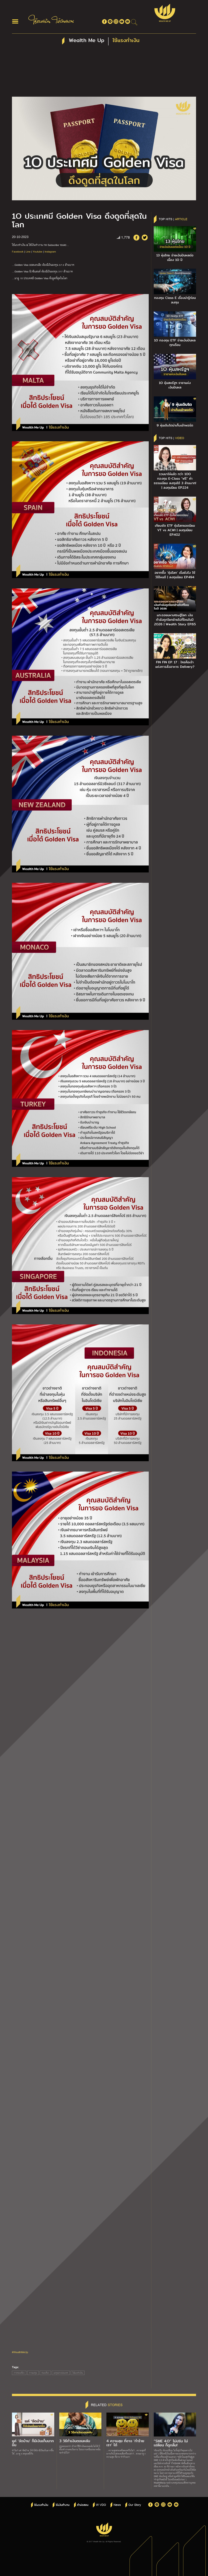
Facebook (17, 251)
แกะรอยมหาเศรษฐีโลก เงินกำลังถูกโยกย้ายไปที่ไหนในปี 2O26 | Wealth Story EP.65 (175, 619)
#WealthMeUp (20, 2352)
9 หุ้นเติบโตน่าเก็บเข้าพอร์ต (175, 425)
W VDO (101, 2504)
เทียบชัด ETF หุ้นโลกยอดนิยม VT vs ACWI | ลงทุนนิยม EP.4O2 (175, 530)
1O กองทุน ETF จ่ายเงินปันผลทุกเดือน (175, 342)
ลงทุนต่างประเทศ (61, 2372)
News (117, 2504)
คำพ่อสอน (82, 2505)
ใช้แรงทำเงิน (78, 2372)
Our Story (134, 2504)
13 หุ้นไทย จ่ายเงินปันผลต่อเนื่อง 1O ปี (174, 257)
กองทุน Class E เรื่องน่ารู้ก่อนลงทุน (175, 300)
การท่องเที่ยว (19, 2372)
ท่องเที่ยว (45, 2372)
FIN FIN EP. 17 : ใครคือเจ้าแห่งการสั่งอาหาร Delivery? (174, 664)
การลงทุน (33, 2372)
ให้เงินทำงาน (62, 2505)
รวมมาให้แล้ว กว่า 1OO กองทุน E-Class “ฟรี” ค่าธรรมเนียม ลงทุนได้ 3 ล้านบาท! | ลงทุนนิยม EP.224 (175, 481)
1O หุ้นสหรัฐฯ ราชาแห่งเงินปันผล (175, 385)
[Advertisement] (104, 72)
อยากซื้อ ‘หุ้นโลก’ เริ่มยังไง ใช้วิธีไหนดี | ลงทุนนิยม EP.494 (175, 574)
